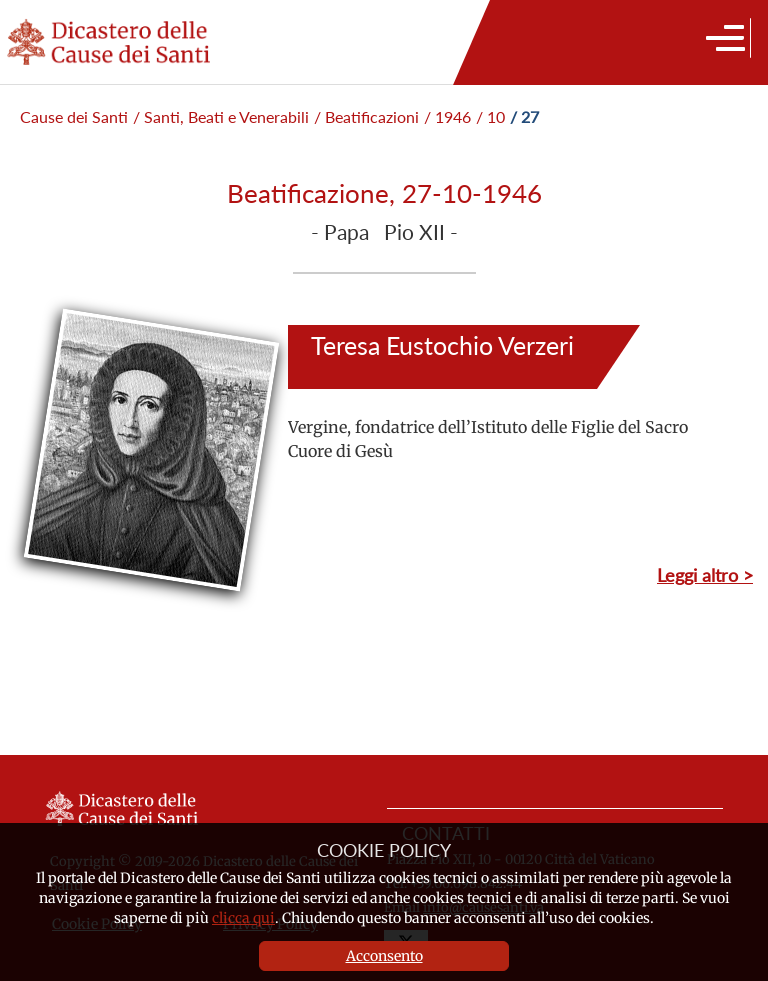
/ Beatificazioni (366, 116)
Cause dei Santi (74, 116)
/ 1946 (447, 116)
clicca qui (243, 918)
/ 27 (524, 116)
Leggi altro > (705, 575)
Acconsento (384, 956)
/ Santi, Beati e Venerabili (221, 116)
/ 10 (490, 116)
